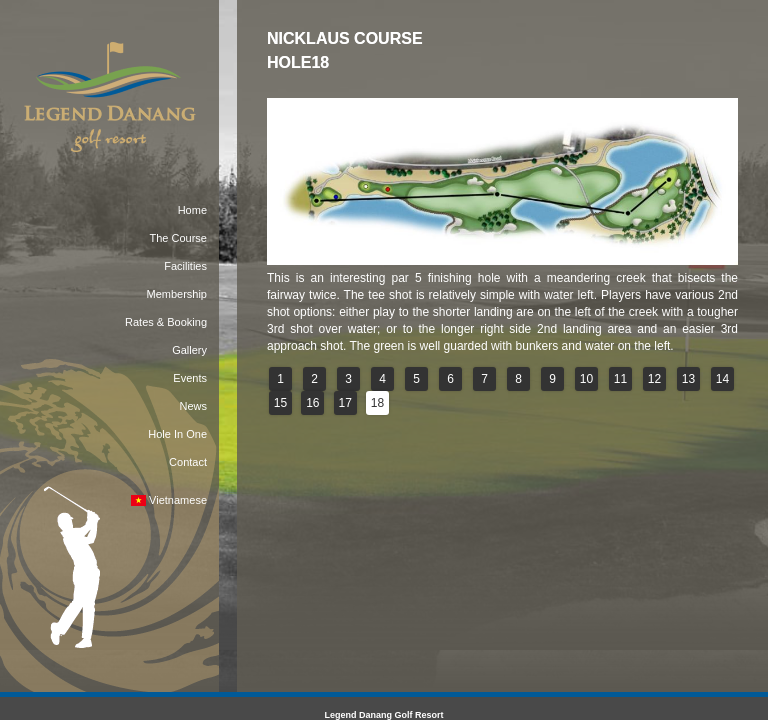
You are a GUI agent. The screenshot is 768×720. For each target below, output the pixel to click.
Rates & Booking (166, 322)
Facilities (185, 266)
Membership (176, 294)
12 (654, 379)
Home (192, 210)
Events (190, 378)
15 (280, 403)
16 (312, 403)
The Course (178, 238)
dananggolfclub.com (551, 495)
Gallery (189, 350)
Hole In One (177, 434)
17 (345, 403)
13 (688, 379)
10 (586, 379)
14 (722, 379)
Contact (188, 462)
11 (620, 379)
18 (377, 403)
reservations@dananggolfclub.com (394, 495)
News (193, 406)
